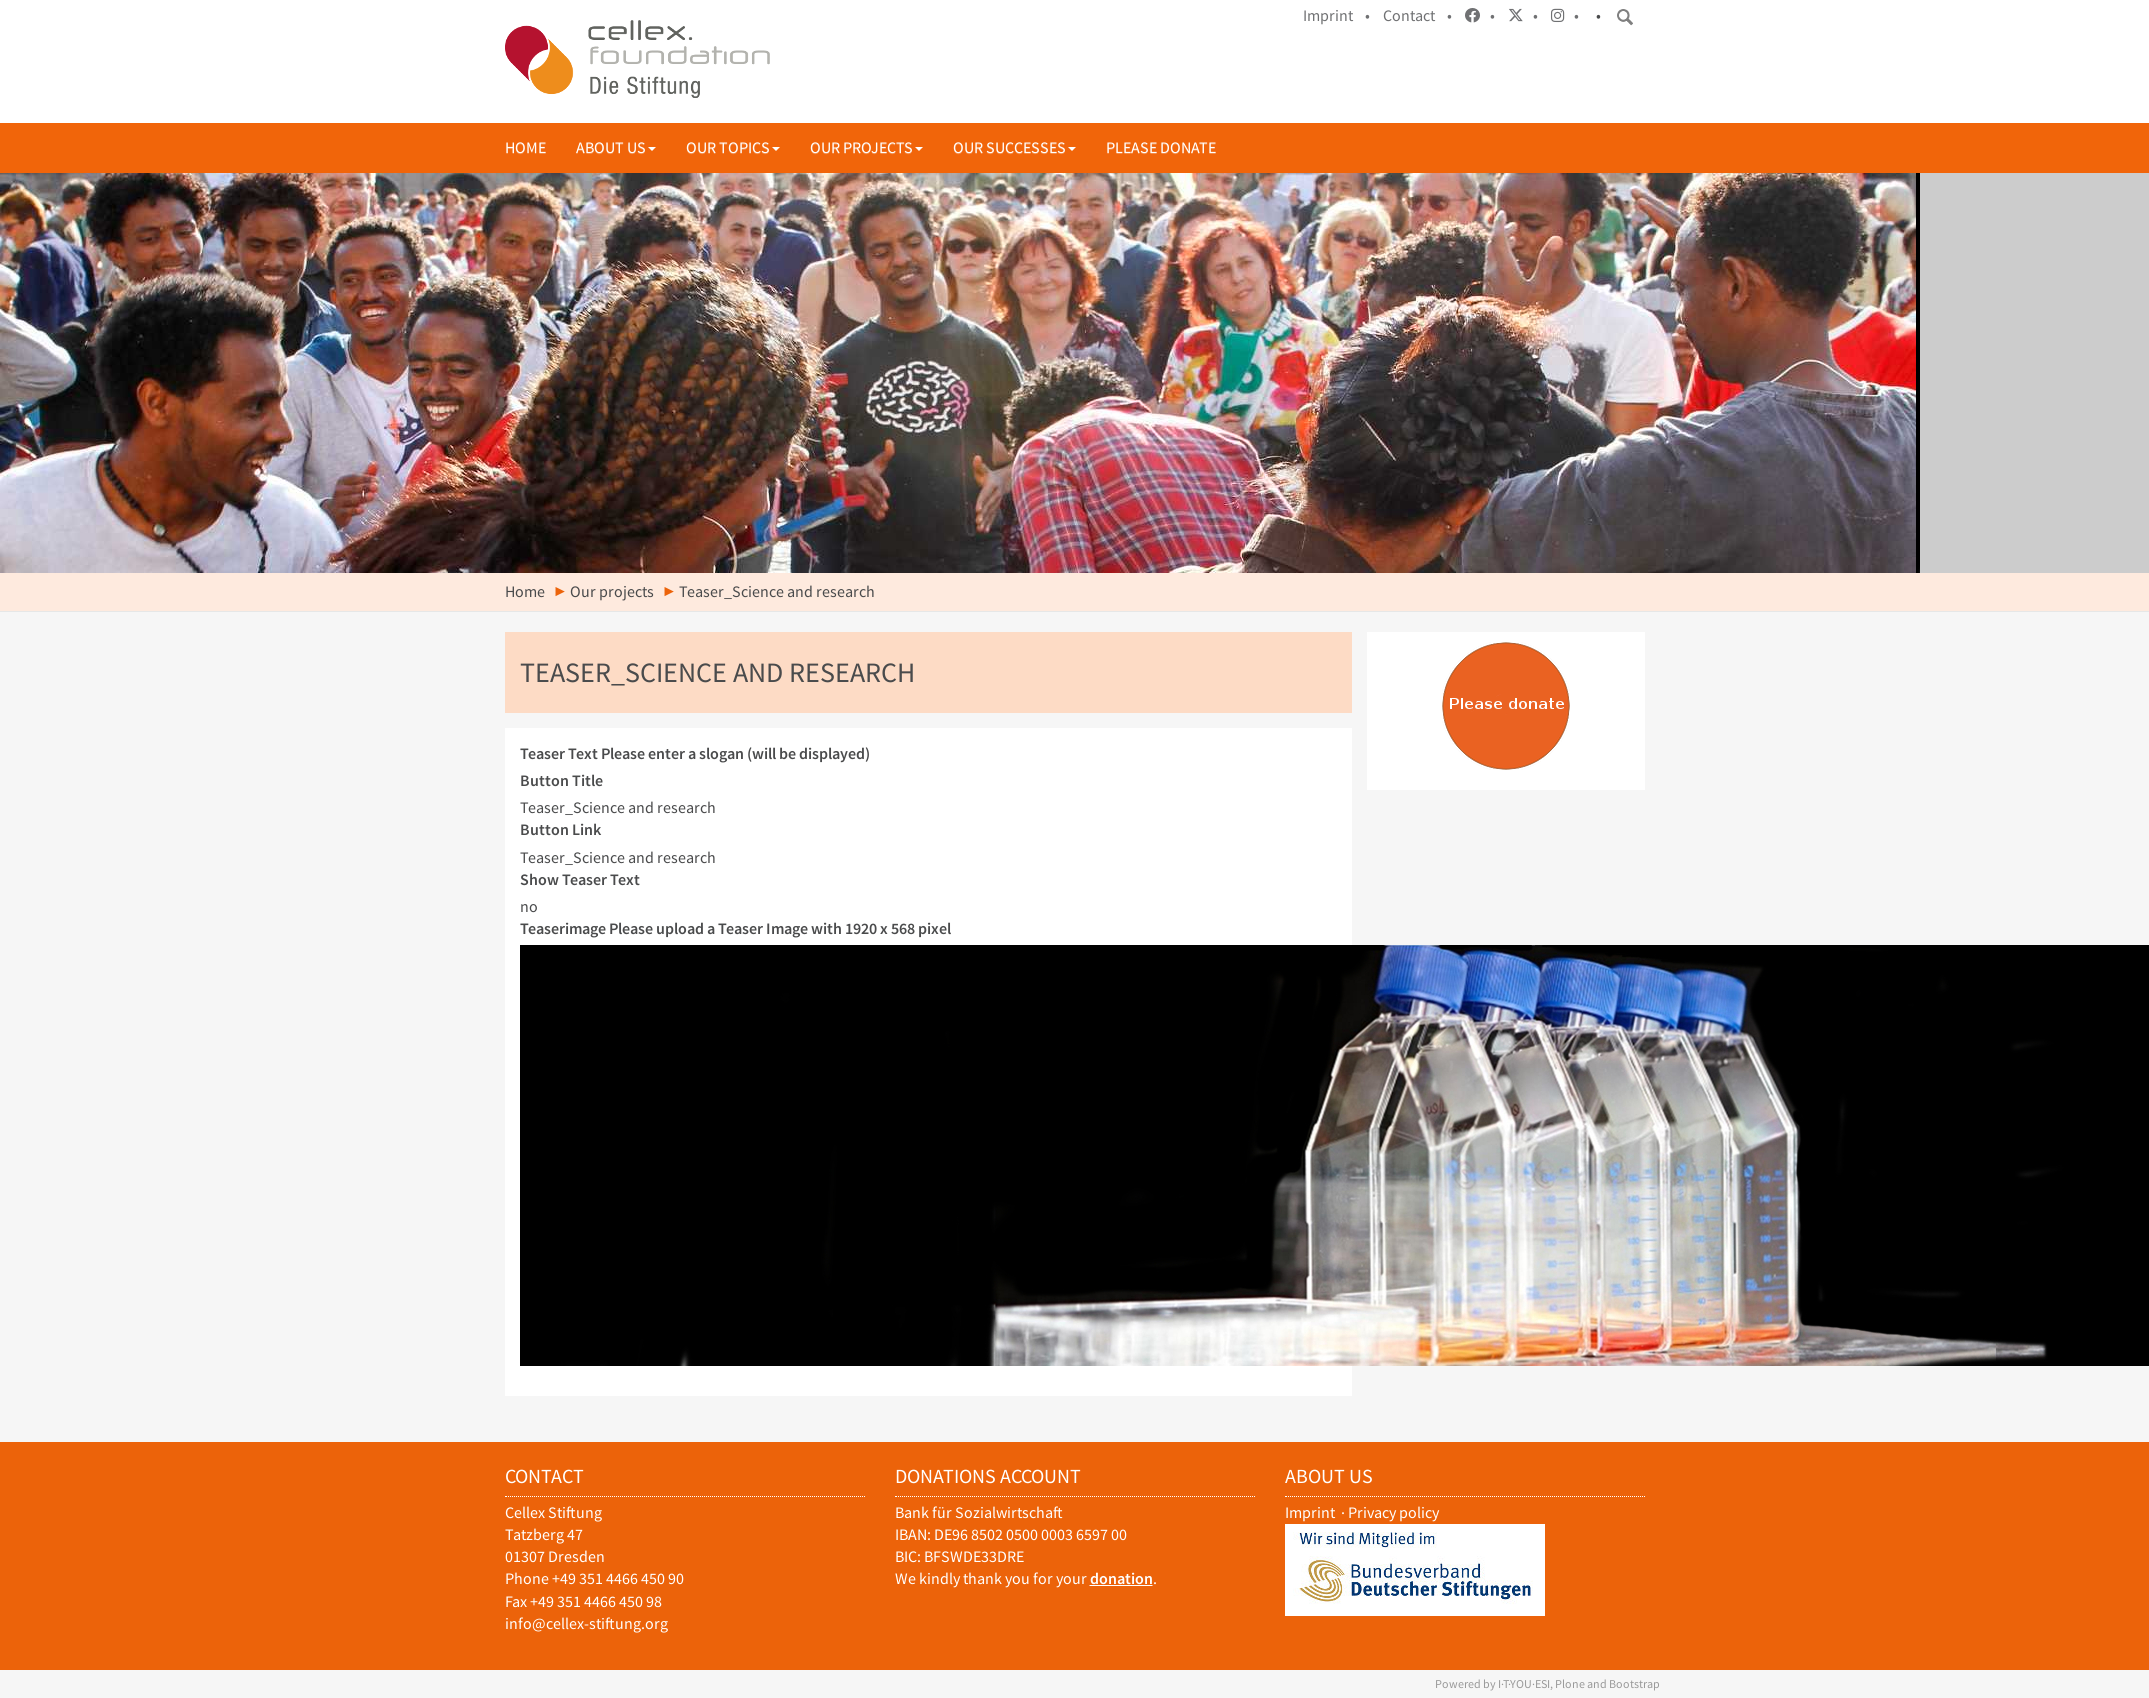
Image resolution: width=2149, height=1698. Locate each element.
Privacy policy (1393, 1512)
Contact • (1417, 15)
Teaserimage (735, 928)
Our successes (1014, 147)
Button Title (561, 780)
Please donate (1161, 147)
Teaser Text (695, 753)
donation (1121, 1578)
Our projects (866, 147)
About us (616, 147)
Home (525, 147)
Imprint (1310, 1512)
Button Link (560, 829)
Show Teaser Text (580, 879)
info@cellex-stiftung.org (586, 1623)
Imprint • (1336, 15)
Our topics (733, 147)
